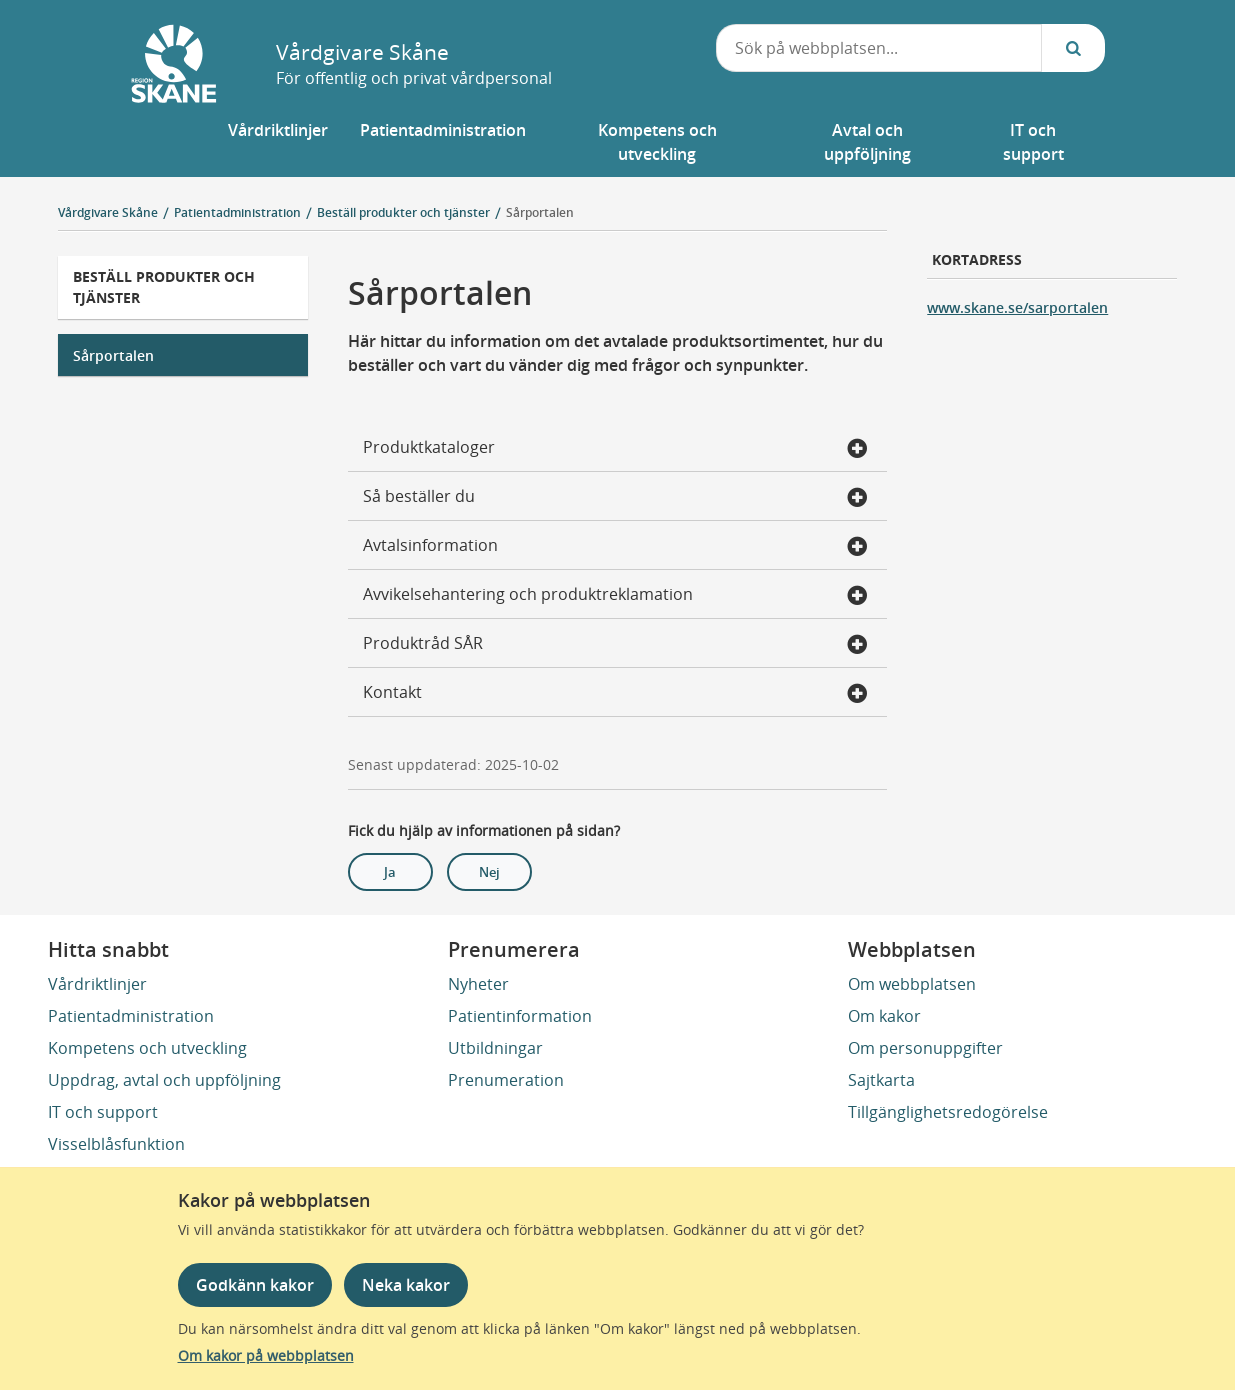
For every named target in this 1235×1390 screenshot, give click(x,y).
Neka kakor (406, 1285)
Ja (390, 872)
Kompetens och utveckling (147, 1048)
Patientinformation (520, 1016)
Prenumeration (506, 1080)
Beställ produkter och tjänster (164, 287)
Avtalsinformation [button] (615, 547)
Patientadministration (131, 1016)
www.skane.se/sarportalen (1017, 307)
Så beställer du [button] (615, 498)
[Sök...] (1073, 48)
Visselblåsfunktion (116, 1144)
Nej (489, 872)
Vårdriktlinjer (97, 984)
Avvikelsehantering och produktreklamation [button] (615, 596)
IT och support (103, 1112)
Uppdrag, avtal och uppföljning (164, 1080)
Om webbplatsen (912, 984)
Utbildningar (495, 1048)
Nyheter (478, 984)
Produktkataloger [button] (615, 449)
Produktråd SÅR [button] (615, 645)
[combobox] (879, 48)
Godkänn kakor (255, 1285)
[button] (278, 142)
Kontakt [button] (615, 694)
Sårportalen (540, 212)
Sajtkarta (881, 1080)
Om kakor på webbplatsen (266, 1355)
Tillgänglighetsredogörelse (948, 1112)
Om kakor (884, 1016)
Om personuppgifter (925, 1048)
